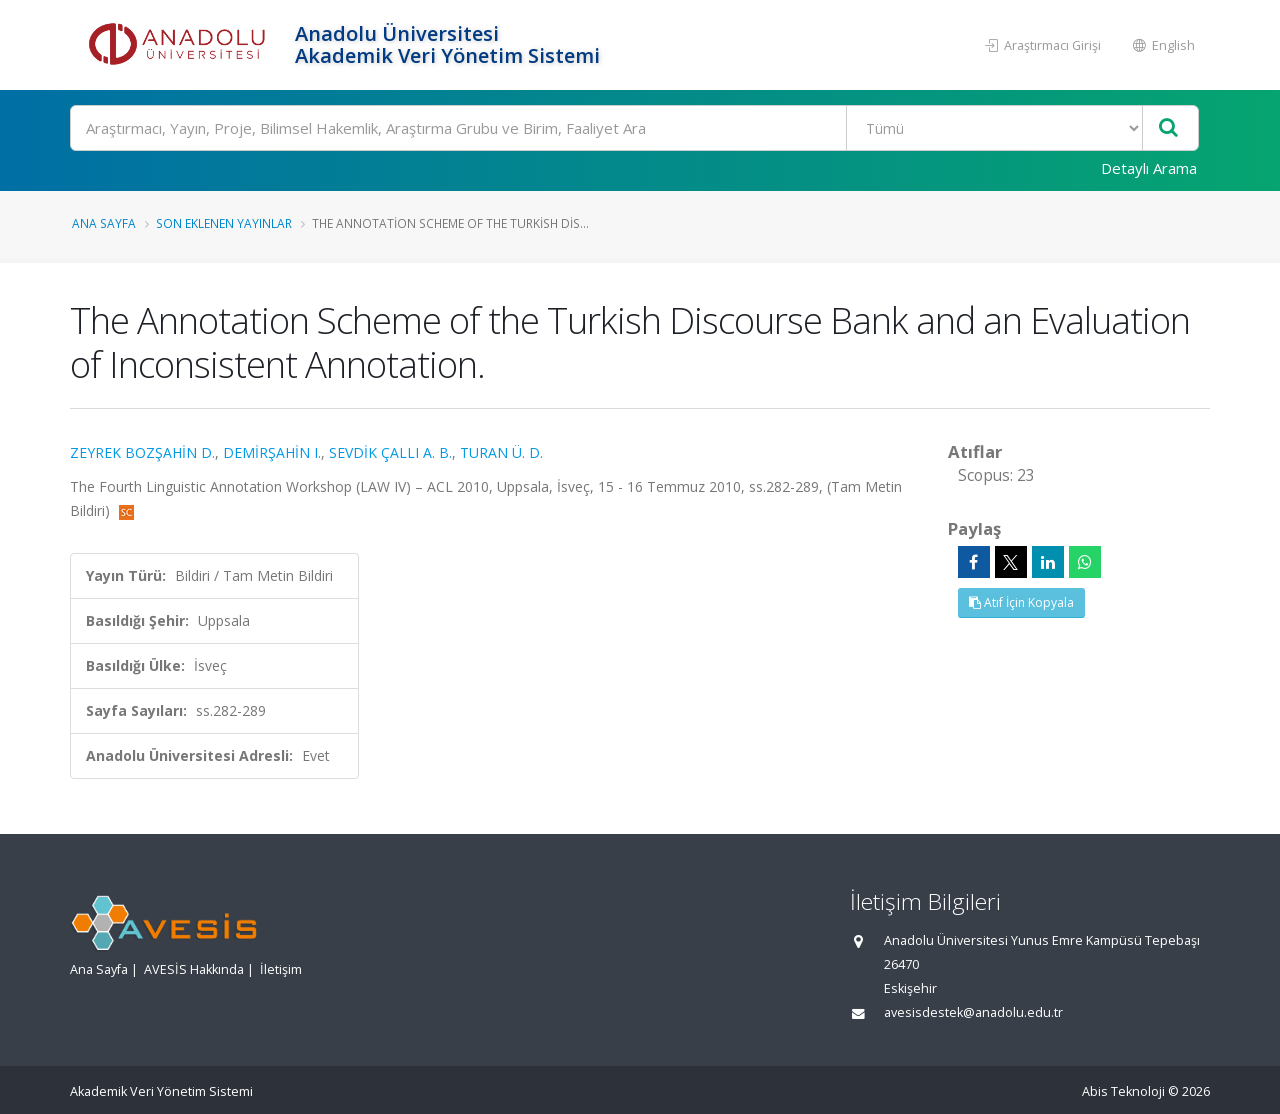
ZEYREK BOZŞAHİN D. (142, 452)
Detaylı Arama (1149, 168)
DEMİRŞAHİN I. (272, 452)
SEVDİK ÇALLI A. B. (390, 452)
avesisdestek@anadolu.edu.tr (973, 1012)
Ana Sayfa (104, 223)
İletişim (281, 969)
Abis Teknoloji (1123, 1091)
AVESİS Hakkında (194, 969)
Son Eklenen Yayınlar (224, 223)
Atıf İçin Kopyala (1021, 602)
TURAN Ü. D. (501, 452)
